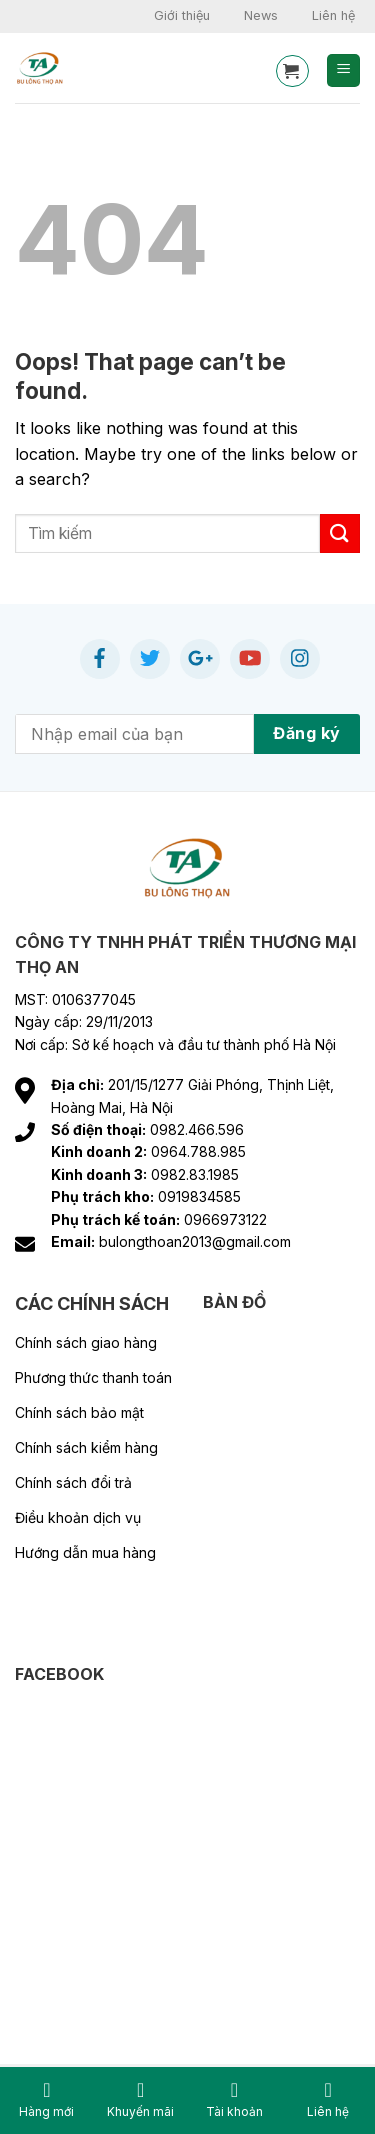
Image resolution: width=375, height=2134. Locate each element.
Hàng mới (46, 2099)
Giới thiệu (182, 15)
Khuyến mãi (140, 2099)
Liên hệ (333, 15)
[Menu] (343, 70)
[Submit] (340, 533)
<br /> (172, 1835)
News (261, 15)
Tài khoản (234, 2099)
